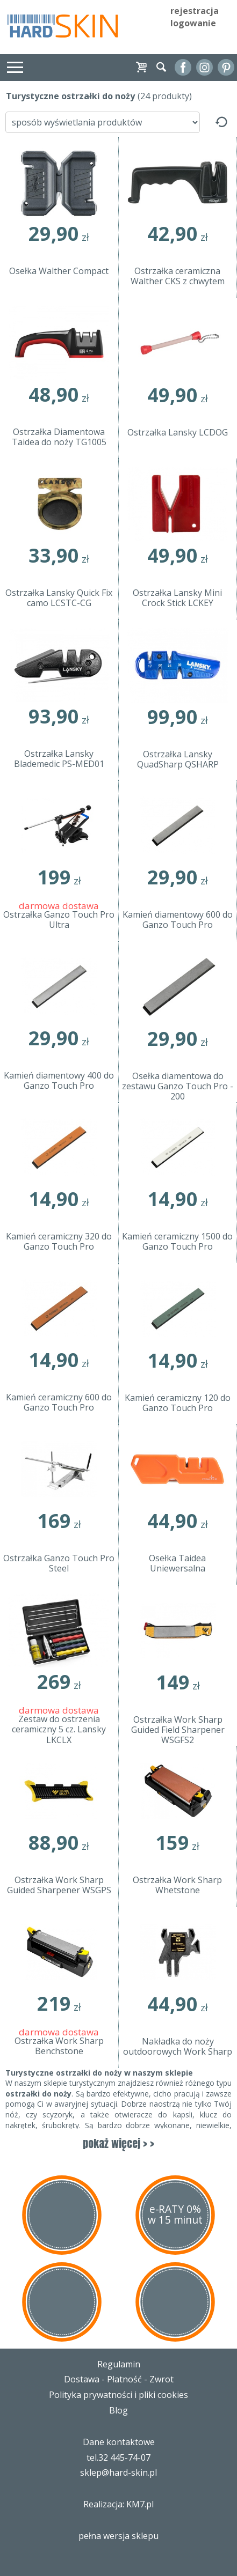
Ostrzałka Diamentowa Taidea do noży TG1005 (59, 437)
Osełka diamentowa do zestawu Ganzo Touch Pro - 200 (177, 1086)
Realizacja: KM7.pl (118, 2504)
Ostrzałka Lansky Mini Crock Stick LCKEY (177, 598)
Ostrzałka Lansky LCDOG (177, 432)
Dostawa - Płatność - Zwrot (119, 2379)
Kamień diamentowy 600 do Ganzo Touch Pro (178, 920)
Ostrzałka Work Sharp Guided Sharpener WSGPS (59, 1885)
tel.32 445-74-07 (118, 2457)
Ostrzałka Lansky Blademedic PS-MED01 (59, 759)
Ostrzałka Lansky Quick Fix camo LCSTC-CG (58, 598)
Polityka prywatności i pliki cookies (118, 2395)
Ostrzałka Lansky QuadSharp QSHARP (178, 759)
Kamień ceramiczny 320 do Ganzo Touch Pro (59, 1241)
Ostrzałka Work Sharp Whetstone (177, 1885)
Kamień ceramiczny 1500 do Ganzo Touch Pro (177, 1241)
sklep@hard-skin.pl (118, 2472)
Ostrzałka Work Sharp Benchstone (59, 2046)
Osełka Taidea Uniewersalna (177, 1563)
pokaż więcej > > (118, 2143)
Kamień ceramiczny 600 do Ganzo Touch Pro (59, 1402)
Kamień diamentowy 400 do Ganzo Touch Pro (59, 1081)
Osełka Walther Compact (59, 271)
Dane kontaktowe (119, 2442)
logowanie (193, 23)
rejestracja (194, 11)
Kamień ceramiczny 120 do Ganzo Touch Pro (178, 1403)
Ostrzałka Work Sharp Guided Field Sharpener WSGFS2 (178, 1730)
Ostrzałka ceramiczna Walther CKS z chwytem (178, 276)
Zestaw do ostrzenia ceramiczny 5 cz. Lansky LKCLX (59, 1729)
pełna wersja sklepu (118, 2536)
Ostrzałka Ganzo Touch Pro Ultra (58, 920)
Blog (118, 2410)
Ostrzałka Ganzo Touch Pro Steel (58, 1563)
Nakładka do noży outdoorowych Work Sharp (177, 2046)
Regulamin (118, 2364)
